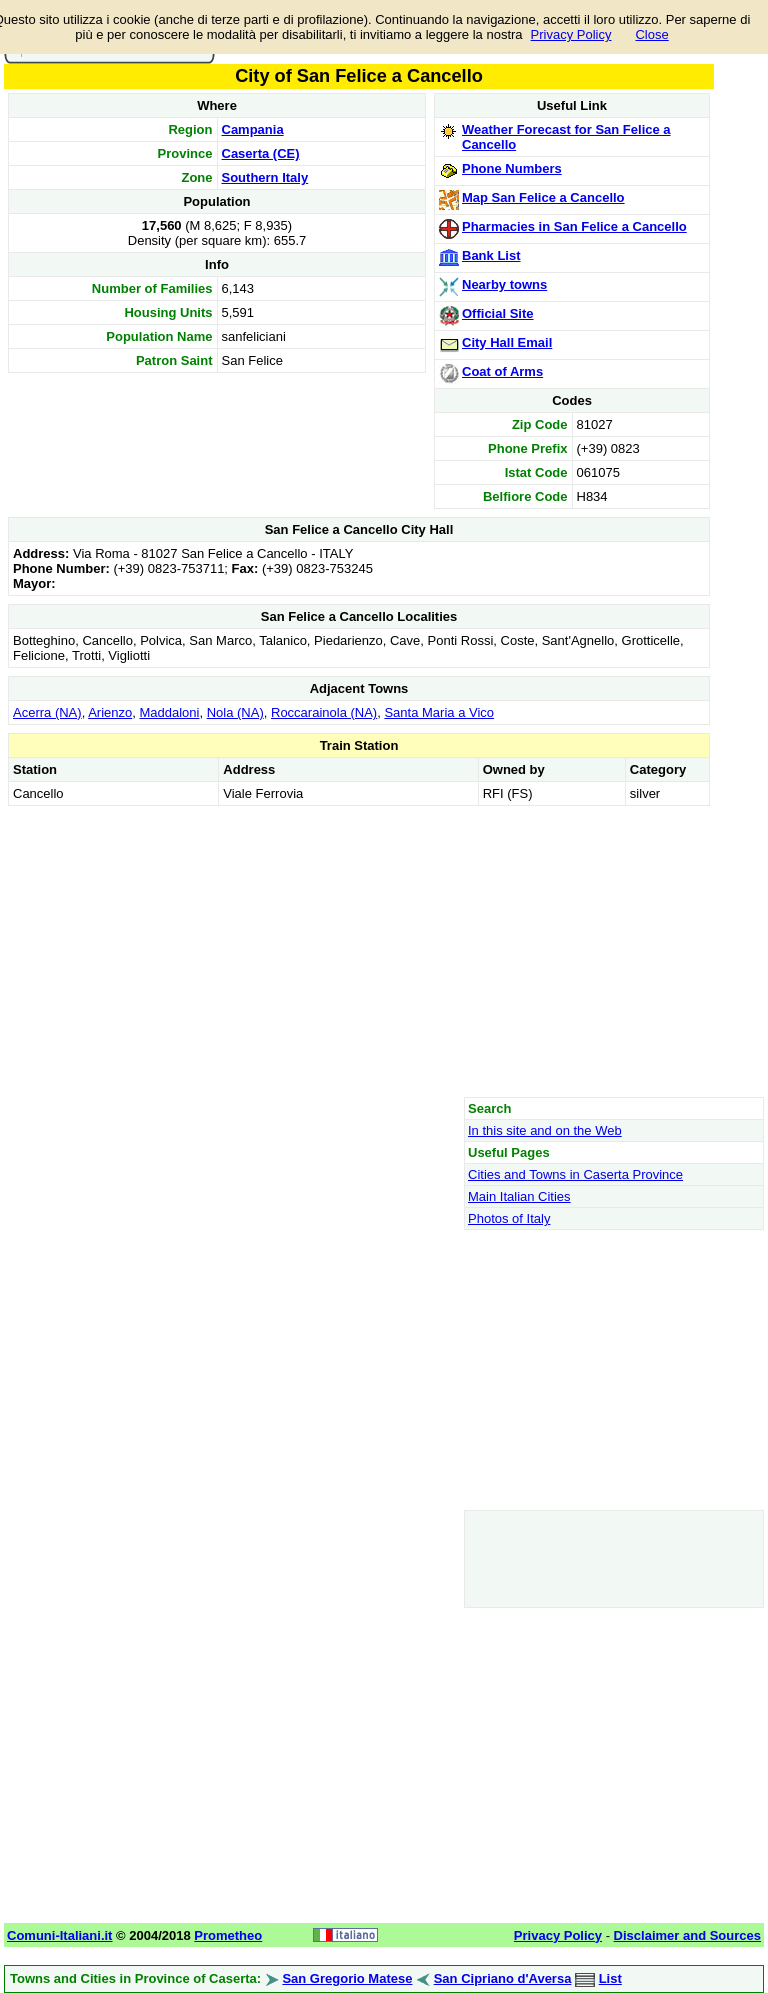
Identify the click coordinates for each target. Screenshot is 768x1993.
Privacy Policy (571, 34)
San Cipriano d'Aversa (503, 1978)
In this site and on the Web (545, 1130)
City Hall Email (507, 342)
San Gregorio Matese (347, 1978)
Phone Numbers (512, 168)
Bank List (491, 255)
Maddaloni (169, 712)
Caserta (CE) (261, 153)
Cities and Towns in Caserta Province (575, 1174)
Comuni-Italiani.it (59, 1935)
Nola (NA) (235, 712)
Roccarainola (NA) (324, 712)
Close (651, 34)
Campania (253, 129)
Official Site (498, 313)
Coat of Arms (502, 371)
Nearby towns (504, 284)
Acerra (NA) (47, 712)
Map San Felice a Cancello (543, 197)
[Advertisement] (359, 951)
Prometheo (228, 1935)
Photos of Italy (509, 1218)
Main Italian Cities (519, 1196)
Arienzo (110, 712)
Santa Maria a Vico (439, 712)
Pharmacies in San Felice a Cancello (574, 226)
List (610, 1978)
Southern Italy (265, 177)
